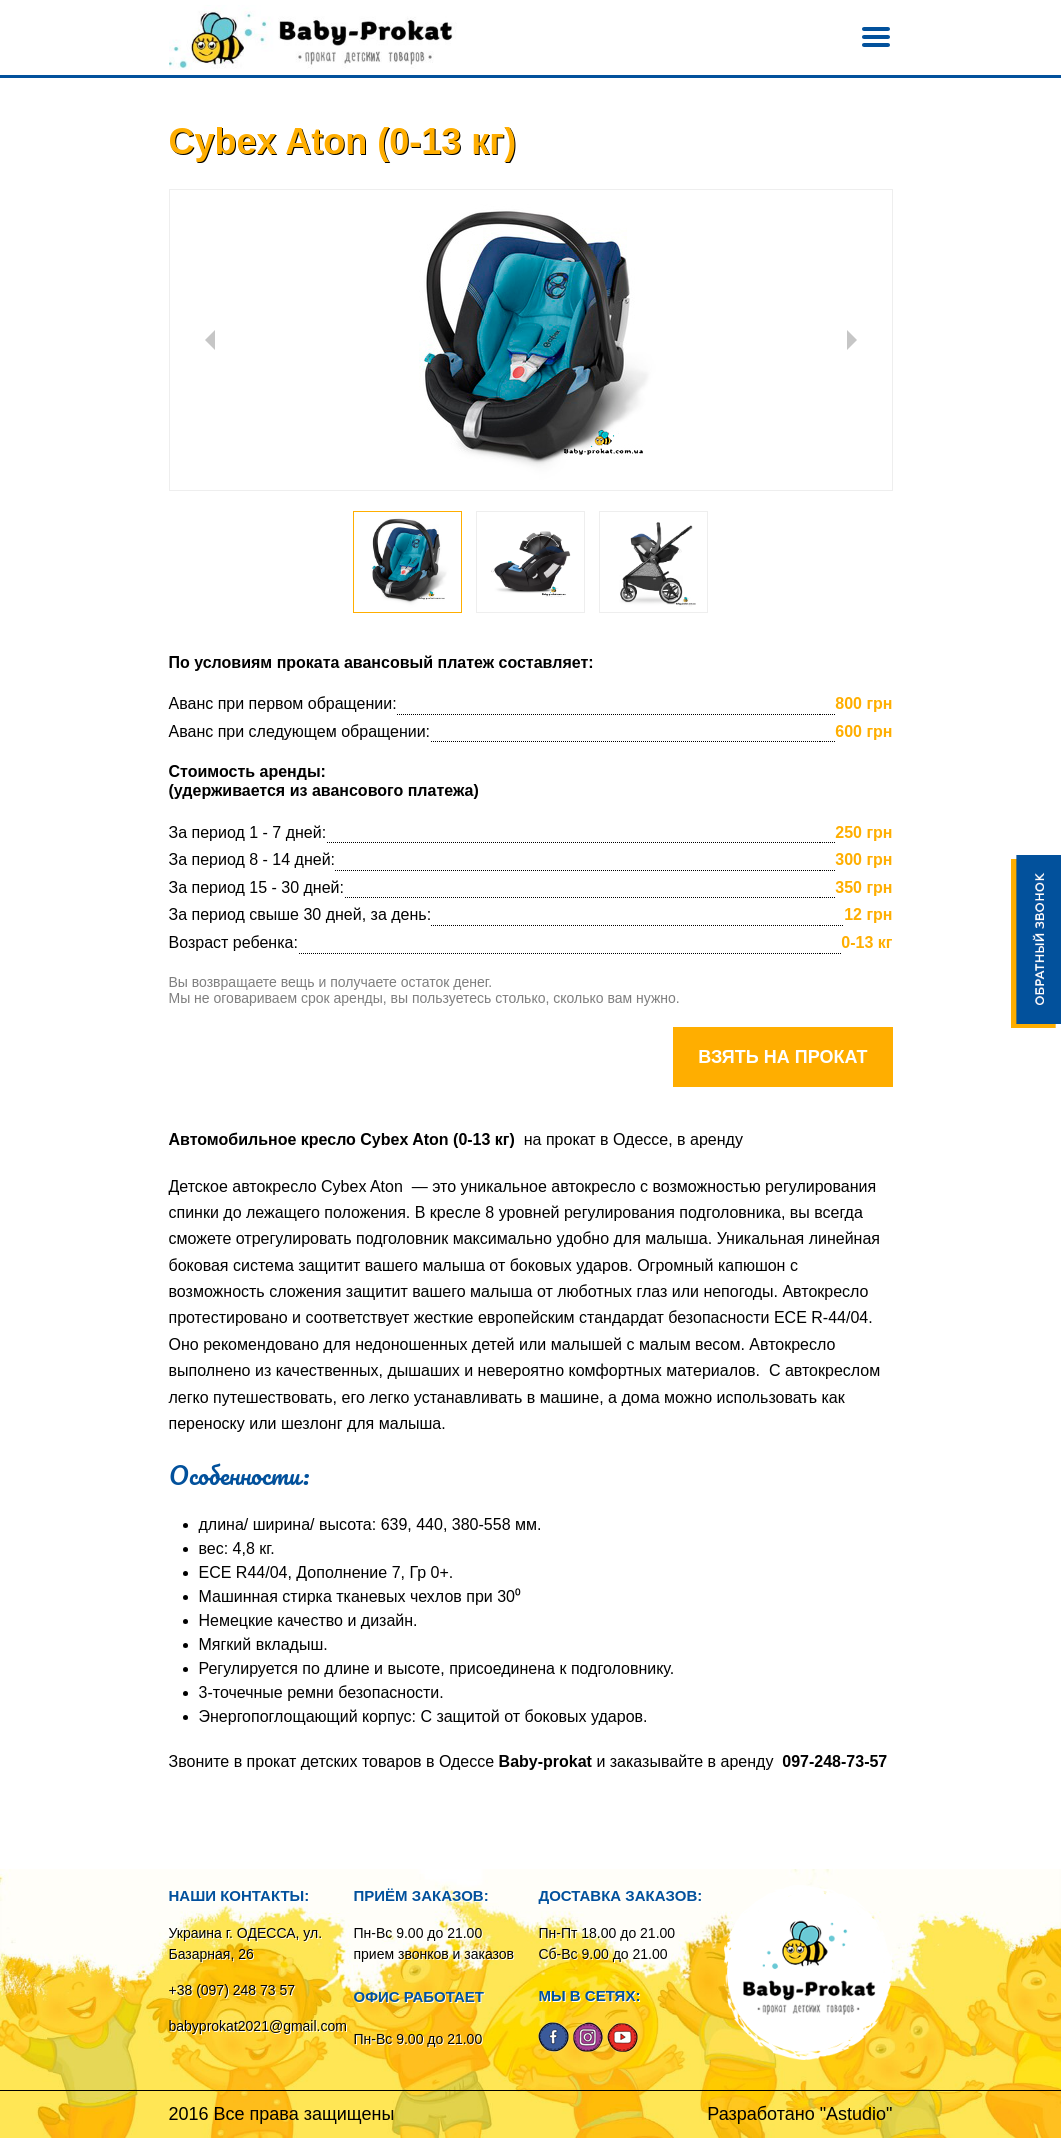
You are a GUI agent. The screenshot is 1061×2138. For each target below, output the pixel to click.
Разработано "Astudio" (799, 2114)
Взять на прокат (782, 1057)
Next (852, 340)
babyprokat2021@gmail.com (258, 2026)
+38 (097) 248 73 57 (232, 1990)
